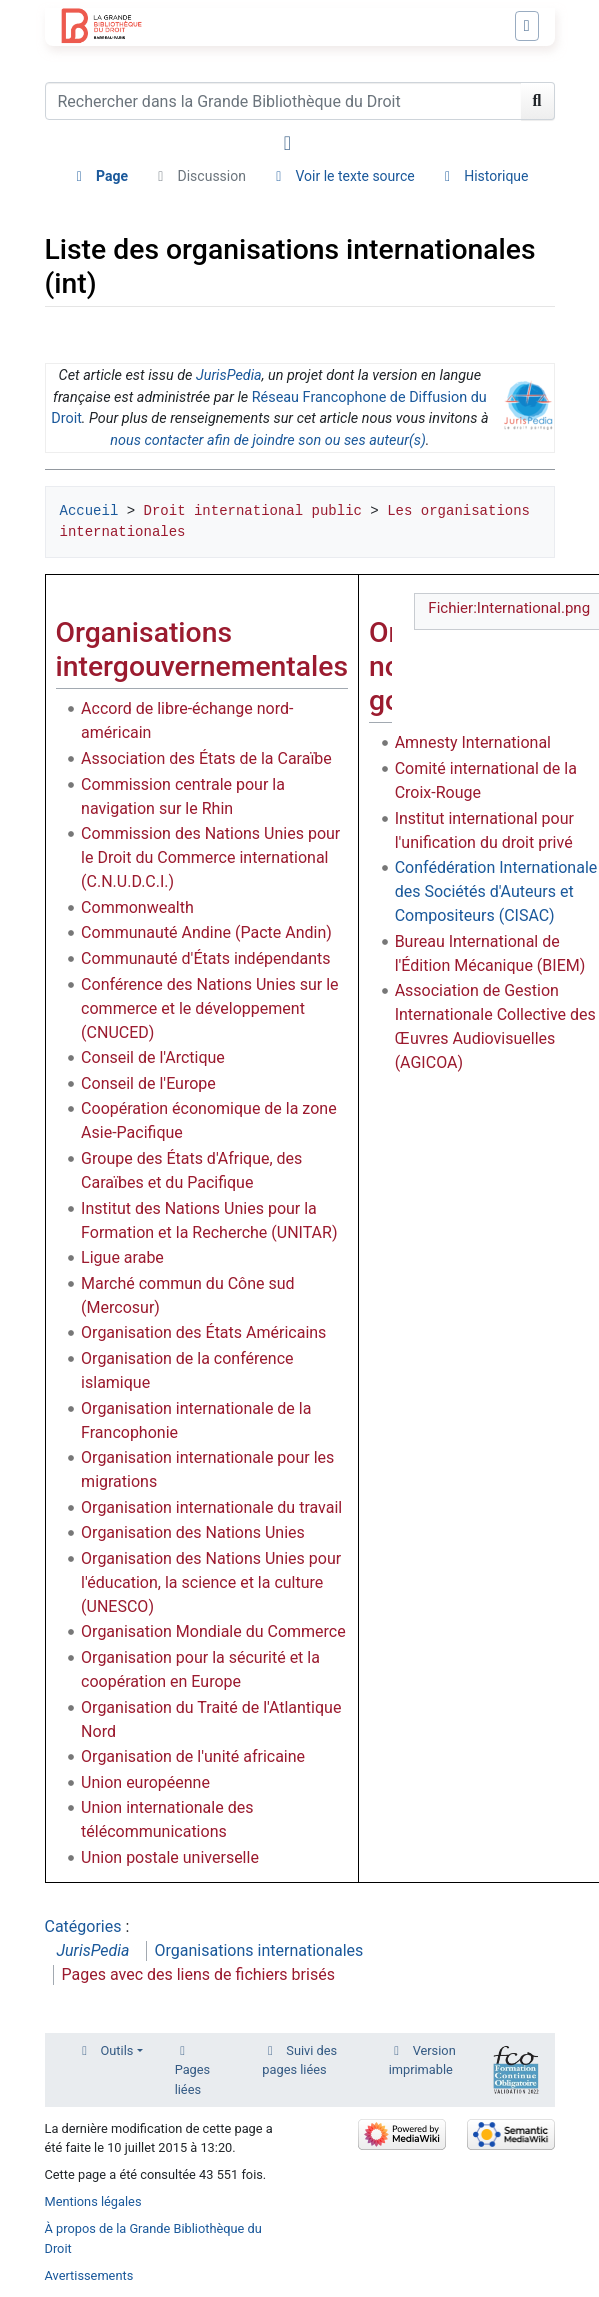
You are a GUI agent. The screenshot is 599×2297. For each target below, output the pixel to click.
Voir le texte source (354, 176)
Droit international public (253, 511)
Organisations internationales (259, 1950)
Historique (496, 176)
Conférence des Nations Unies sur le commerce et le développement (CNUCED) (209, 1008)
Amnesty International (473, 742)
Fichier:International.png (509, 608)
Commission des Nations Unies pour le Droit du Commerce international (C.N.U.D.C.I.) (210, 857)
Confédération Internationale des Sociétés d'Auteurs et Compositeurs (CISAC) (496, 891)
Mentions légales (93, 2201)
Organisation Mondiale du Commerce (213, 1631)
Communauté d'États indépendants (205, 958)
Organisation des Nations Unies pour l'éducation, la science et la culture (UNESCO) (211, 1582)
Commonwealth (137, 907)
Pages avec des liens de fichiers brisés (198, 1974)
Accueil (89, 511)
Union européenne (145, 1782)
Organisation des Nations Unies (193, 1532)
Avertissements (89, 2275)
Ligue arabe (122, 1257)
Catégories (83, 1926)
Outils (117, 2050)
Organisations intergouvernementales (202, 649)
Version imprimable (422, 2060)
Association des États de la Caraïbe (206, 758)
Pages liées (193, 2079)
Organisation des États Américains (203, 1332)
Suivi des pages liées (299, 2060)
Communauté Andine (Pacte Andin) (206, 932)
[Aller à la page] (538, 101)
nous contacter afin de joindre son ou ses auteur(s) (267, 440)
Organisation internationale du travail (211, 1507)
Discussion (212, 176)
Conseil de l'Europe (148, 1083)
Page (112, 176)
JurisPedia (229, 375)
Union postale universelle (170, 1857)
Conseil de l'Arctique (153, 1057)
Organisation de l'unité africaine (193, 1756)
